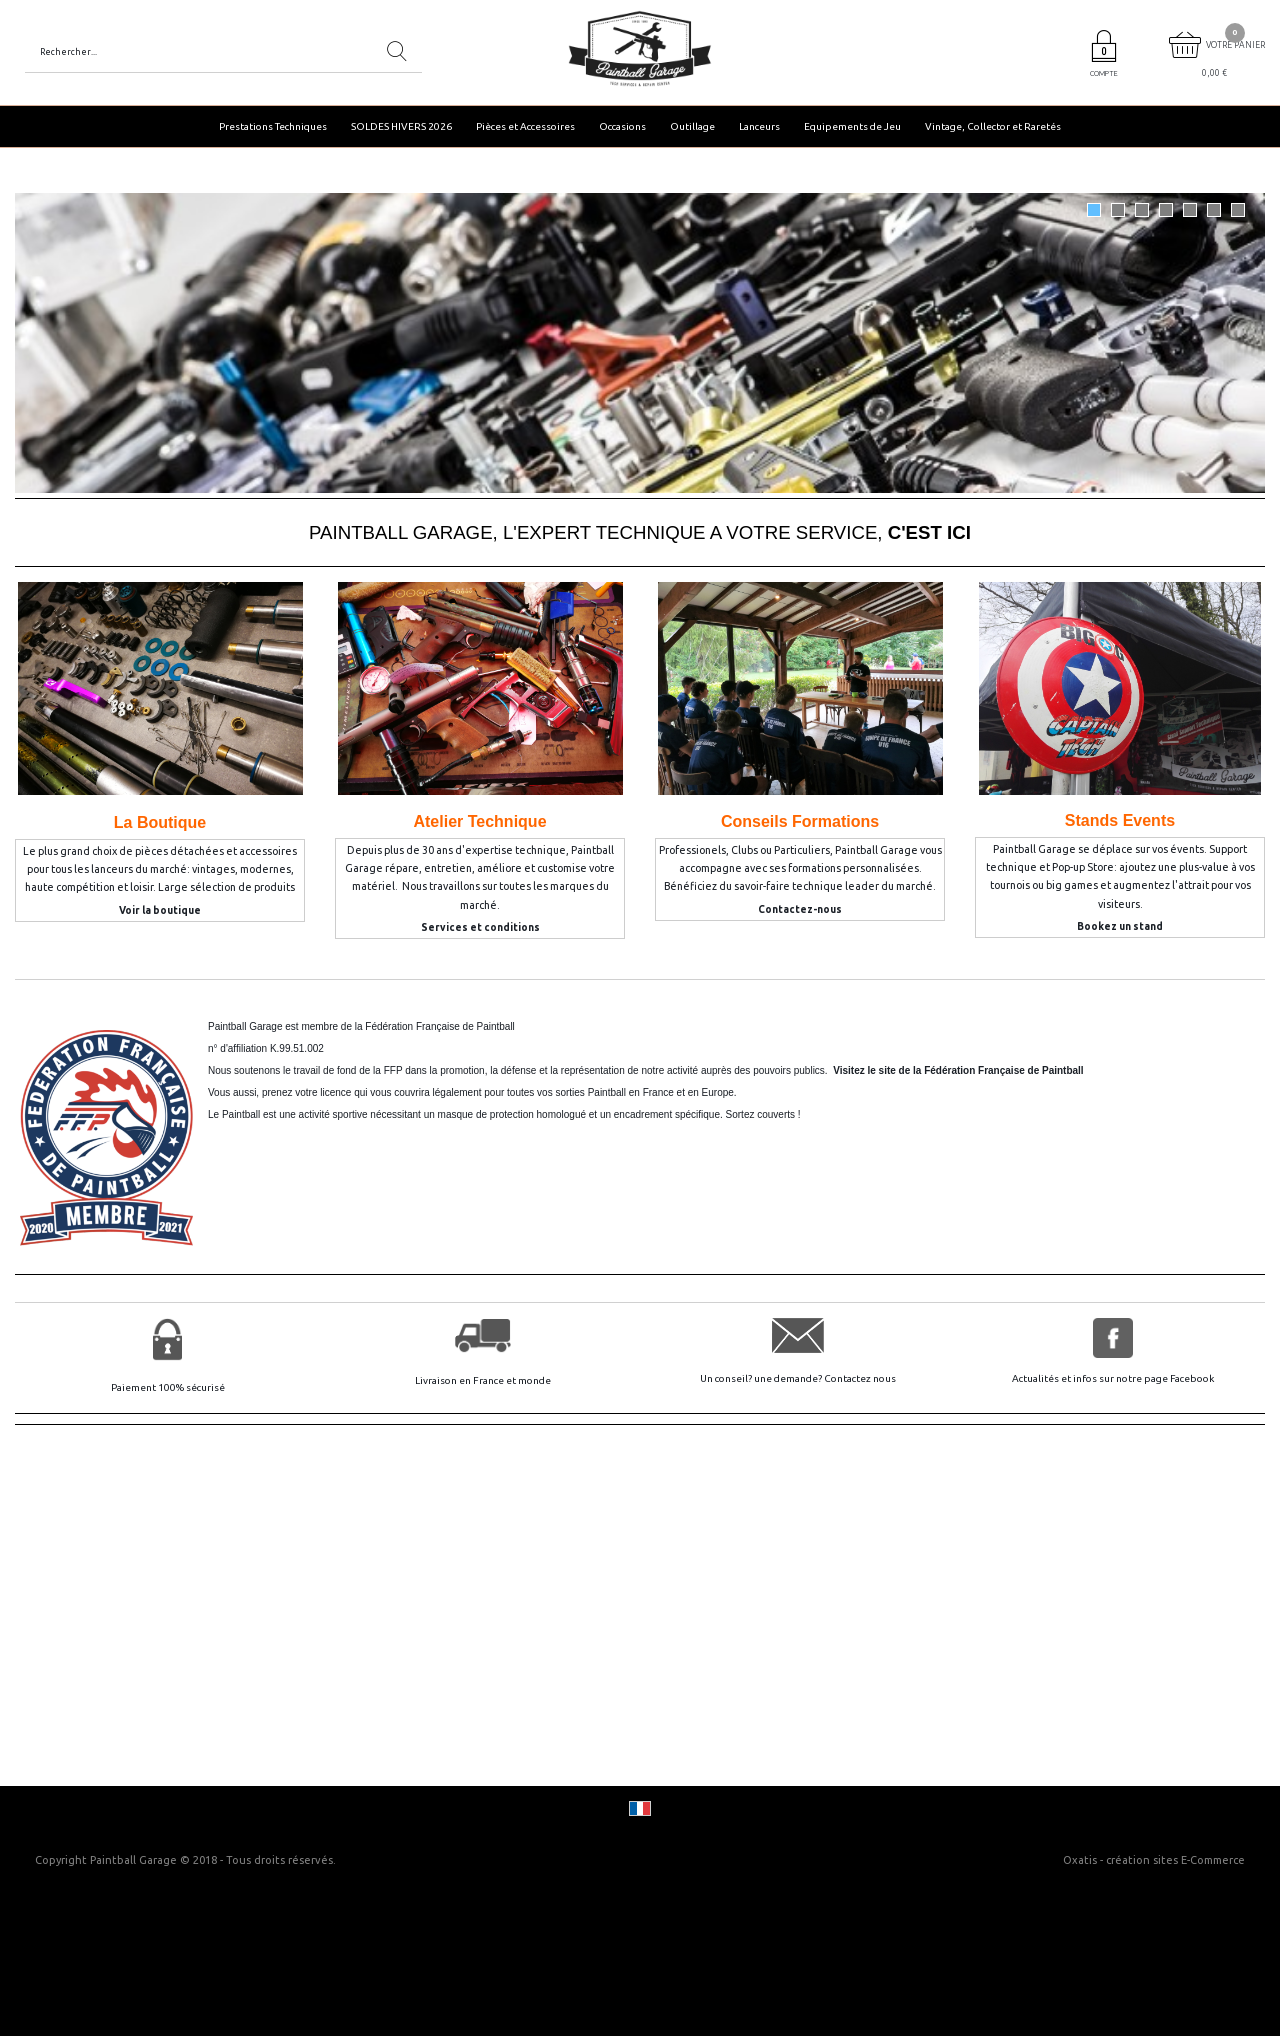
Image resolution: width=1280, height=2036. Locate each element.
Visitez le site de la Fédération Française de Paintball (958, 1070)
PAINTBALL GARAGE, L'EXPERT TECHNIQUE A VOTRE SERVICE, (640, 532)
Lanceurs (759, 126)
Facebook (1192, 1378)
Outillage (692, 126)
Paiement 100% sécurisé (168, 1387)
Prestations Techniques (273, 126)
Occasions (622, 126)
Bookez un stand (1120, 926)
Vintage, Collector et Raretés (993, 126)
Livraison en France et (466, 1380)
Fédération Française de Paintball (440, 1026)
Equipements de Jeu (852, 126)
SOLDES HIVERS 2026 (401, 126)
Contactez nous (860, 1378)
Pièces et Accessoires (525, 126)
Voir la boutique (160, 910)
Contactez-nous (800, 909)
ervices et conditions (484, 927)
